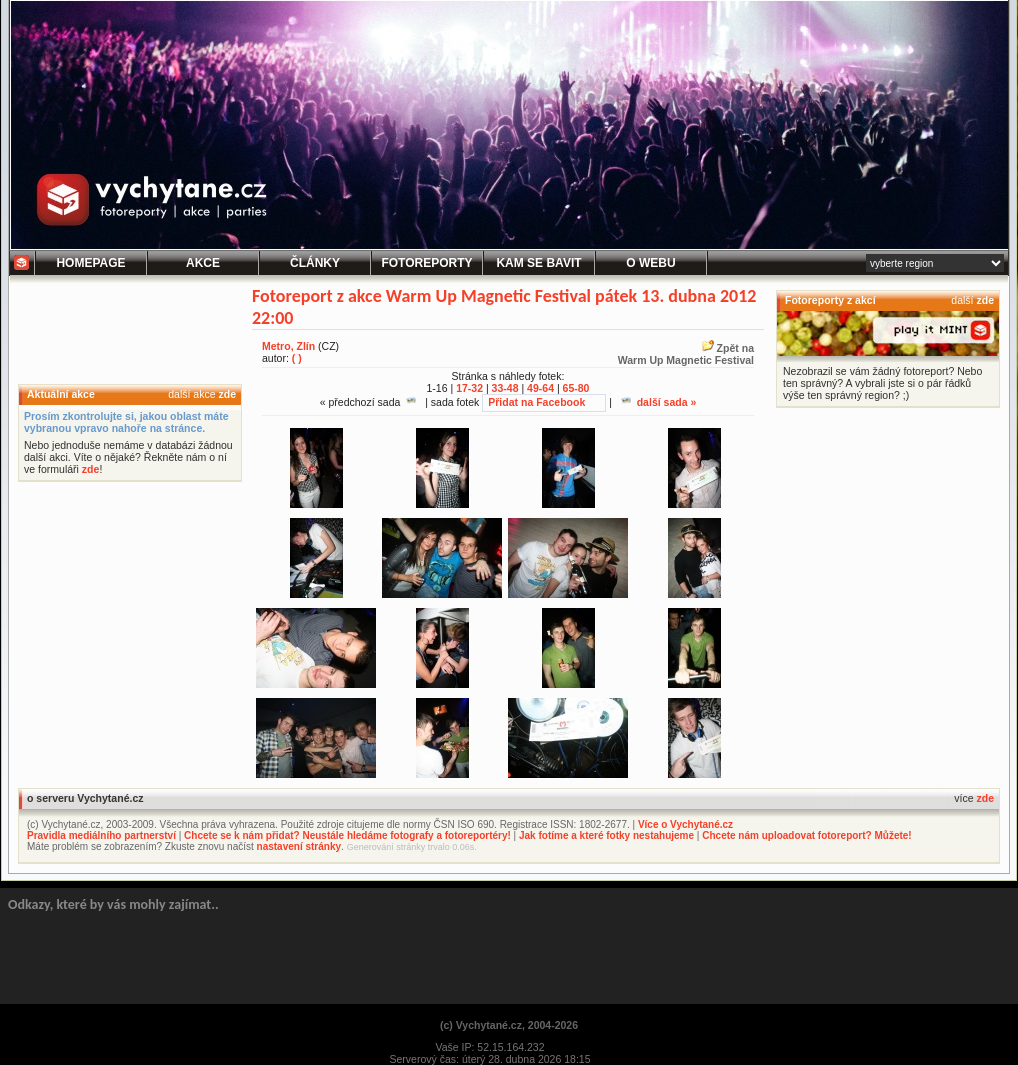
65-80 (576, 388)
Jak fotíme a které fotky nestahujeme (606, 835)
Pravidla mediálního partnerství (101, 835)
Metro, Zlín (288, 346)
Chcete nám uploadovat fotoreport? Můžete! (806, 835)
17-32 (469, 388)
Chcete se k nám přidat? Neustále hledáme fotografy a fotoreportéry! (347, 835)
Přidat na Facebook (536, 402)
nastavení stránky (299, 846)
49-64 (540, 388)
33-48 (505, 388)
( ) (297, 358)
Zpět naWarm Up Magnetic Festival (686, 354)
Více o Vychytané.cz (685, 824)
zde (227, 394)
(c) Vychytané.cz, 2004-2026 (509, 1025)
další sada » (659, 402)
